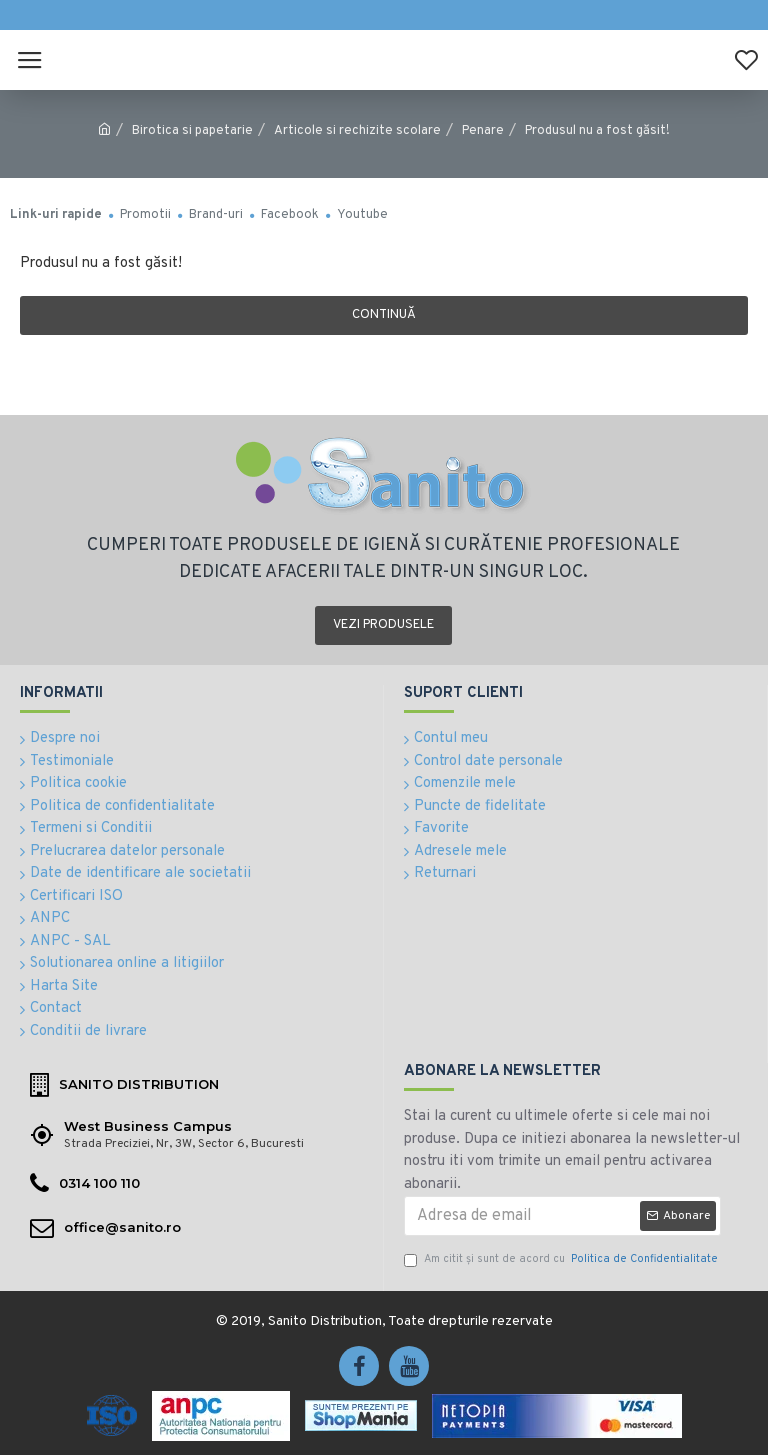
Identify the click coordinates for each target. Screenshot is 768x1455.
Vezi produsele (383, 625)
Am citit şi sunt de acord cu (562, 1259)
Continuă (384, 315)
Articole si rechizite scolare (357, 131)
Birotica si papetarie (192, 131)
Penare (483, 131)
